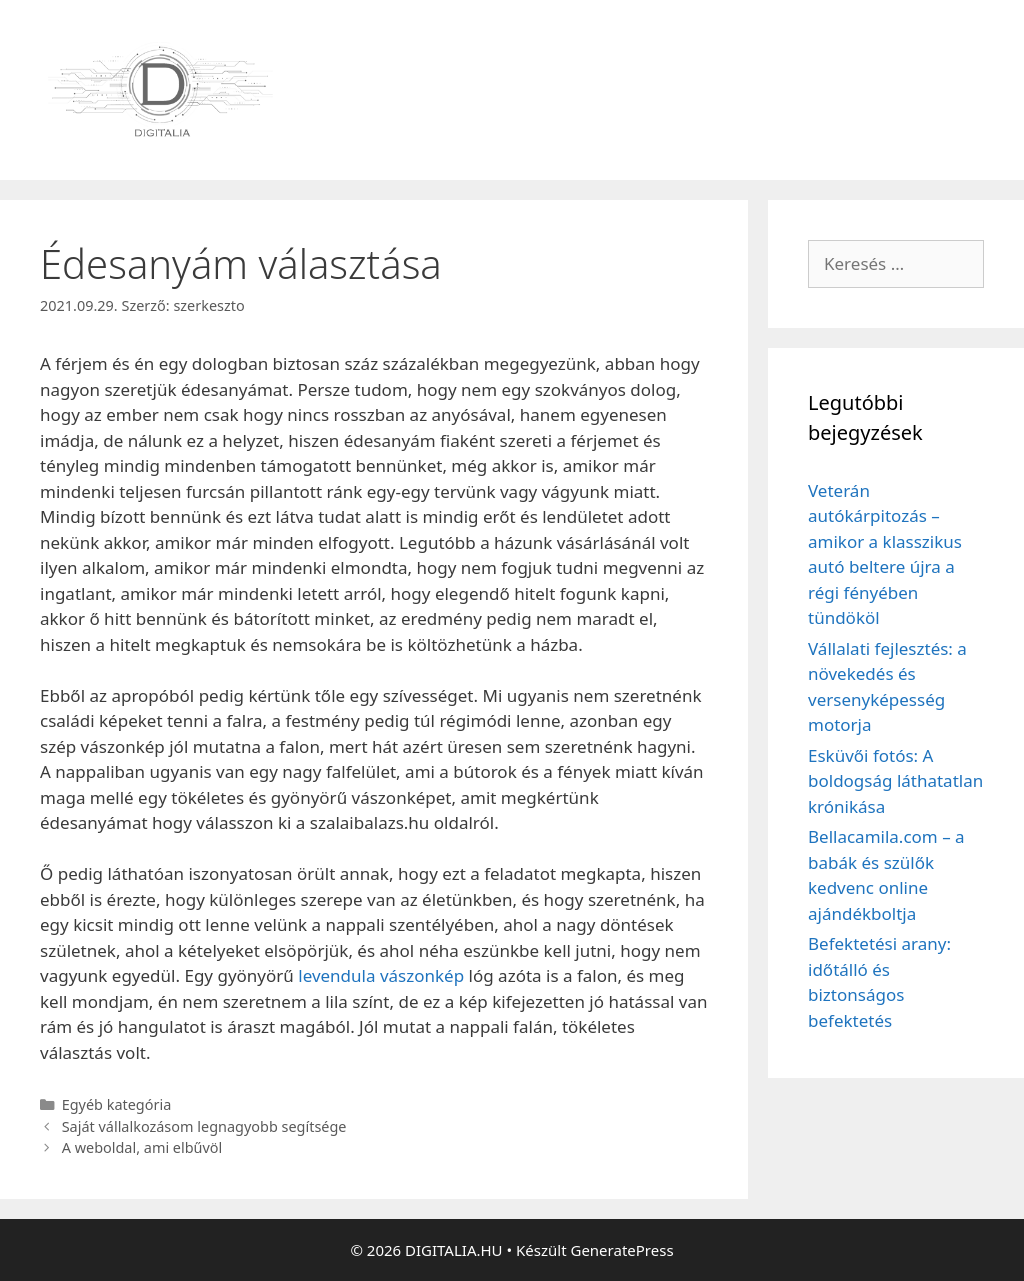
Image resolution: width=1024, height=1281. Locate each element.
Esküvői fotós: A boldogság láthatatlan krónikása (895, 781)
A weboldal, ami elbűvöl (142, 1147)
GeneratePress (621, 1250)
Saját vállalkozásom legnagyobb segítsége (204, 1126)
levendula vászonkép (381, 975)
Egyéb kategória (117, 1104)
